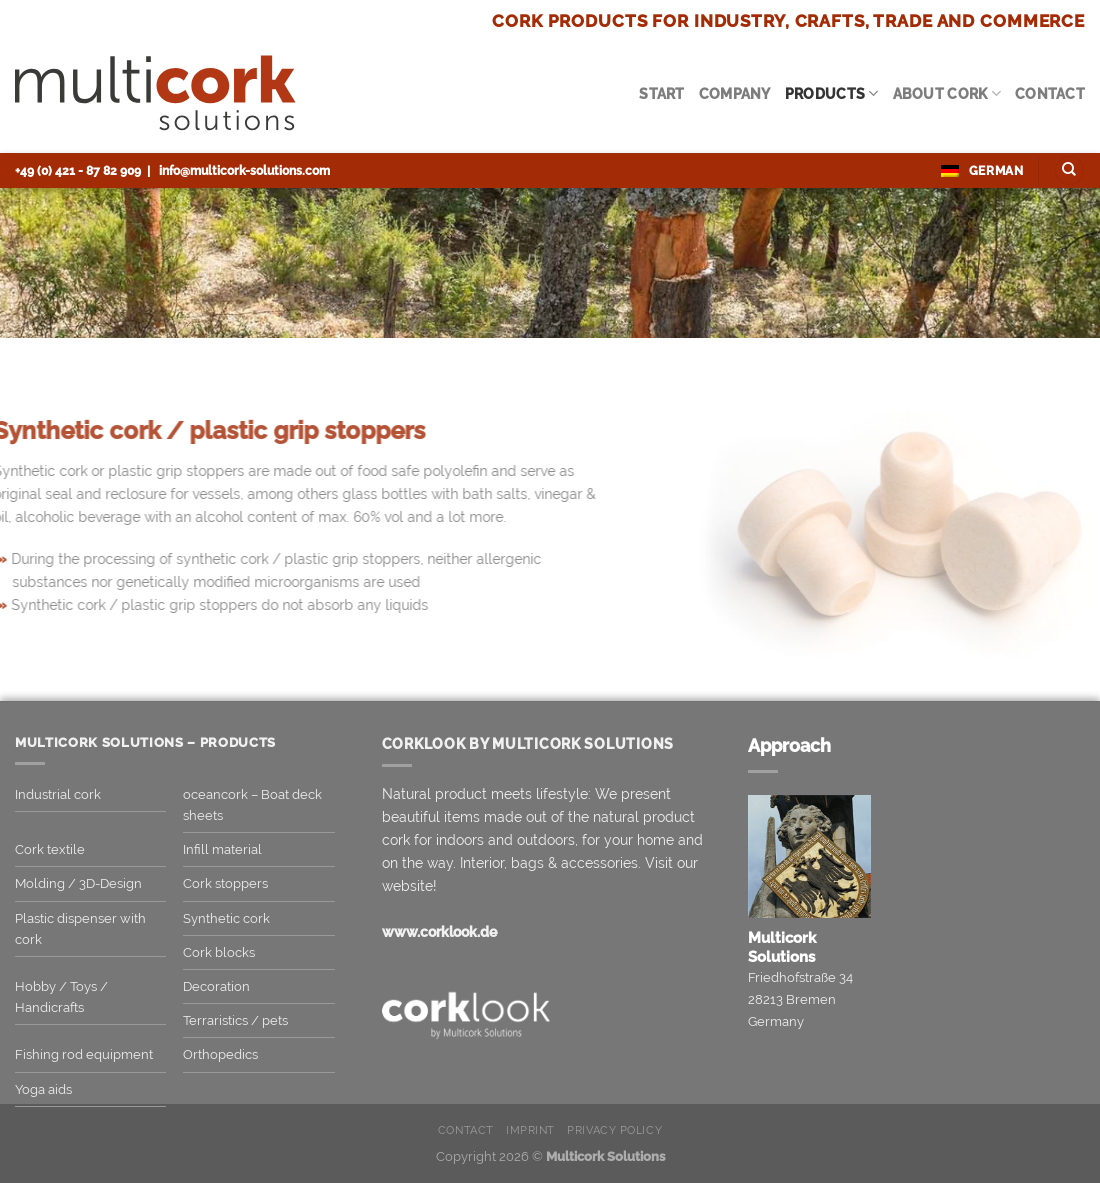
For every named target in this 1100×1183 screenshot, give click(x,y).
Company (735, 93)
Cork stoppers (225, 883)
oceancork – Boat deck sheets (252, 805)
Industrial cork (58, 794)
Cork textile (50, 849)
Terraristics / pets (235, 1020)
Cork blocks (219, 952)
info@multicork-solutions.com (244, 170)
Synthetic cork (226, 918)
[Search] (1069, 171)
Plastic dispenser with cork (80, 929)
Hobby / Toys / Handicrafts (61, 997)
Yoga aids (43, 1089)
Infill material (222, 849)
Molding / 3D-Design (78, 883)
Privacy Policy (614, 1130)
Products (832, 93)
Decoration (216, 986)
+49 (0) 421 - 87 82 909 (78, 170)
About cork (947, 93)
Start (661, 93)
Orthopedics (220, 1054)
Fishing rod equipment (84, 1054)
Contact (1050, 93)
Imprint (530, 1130)
